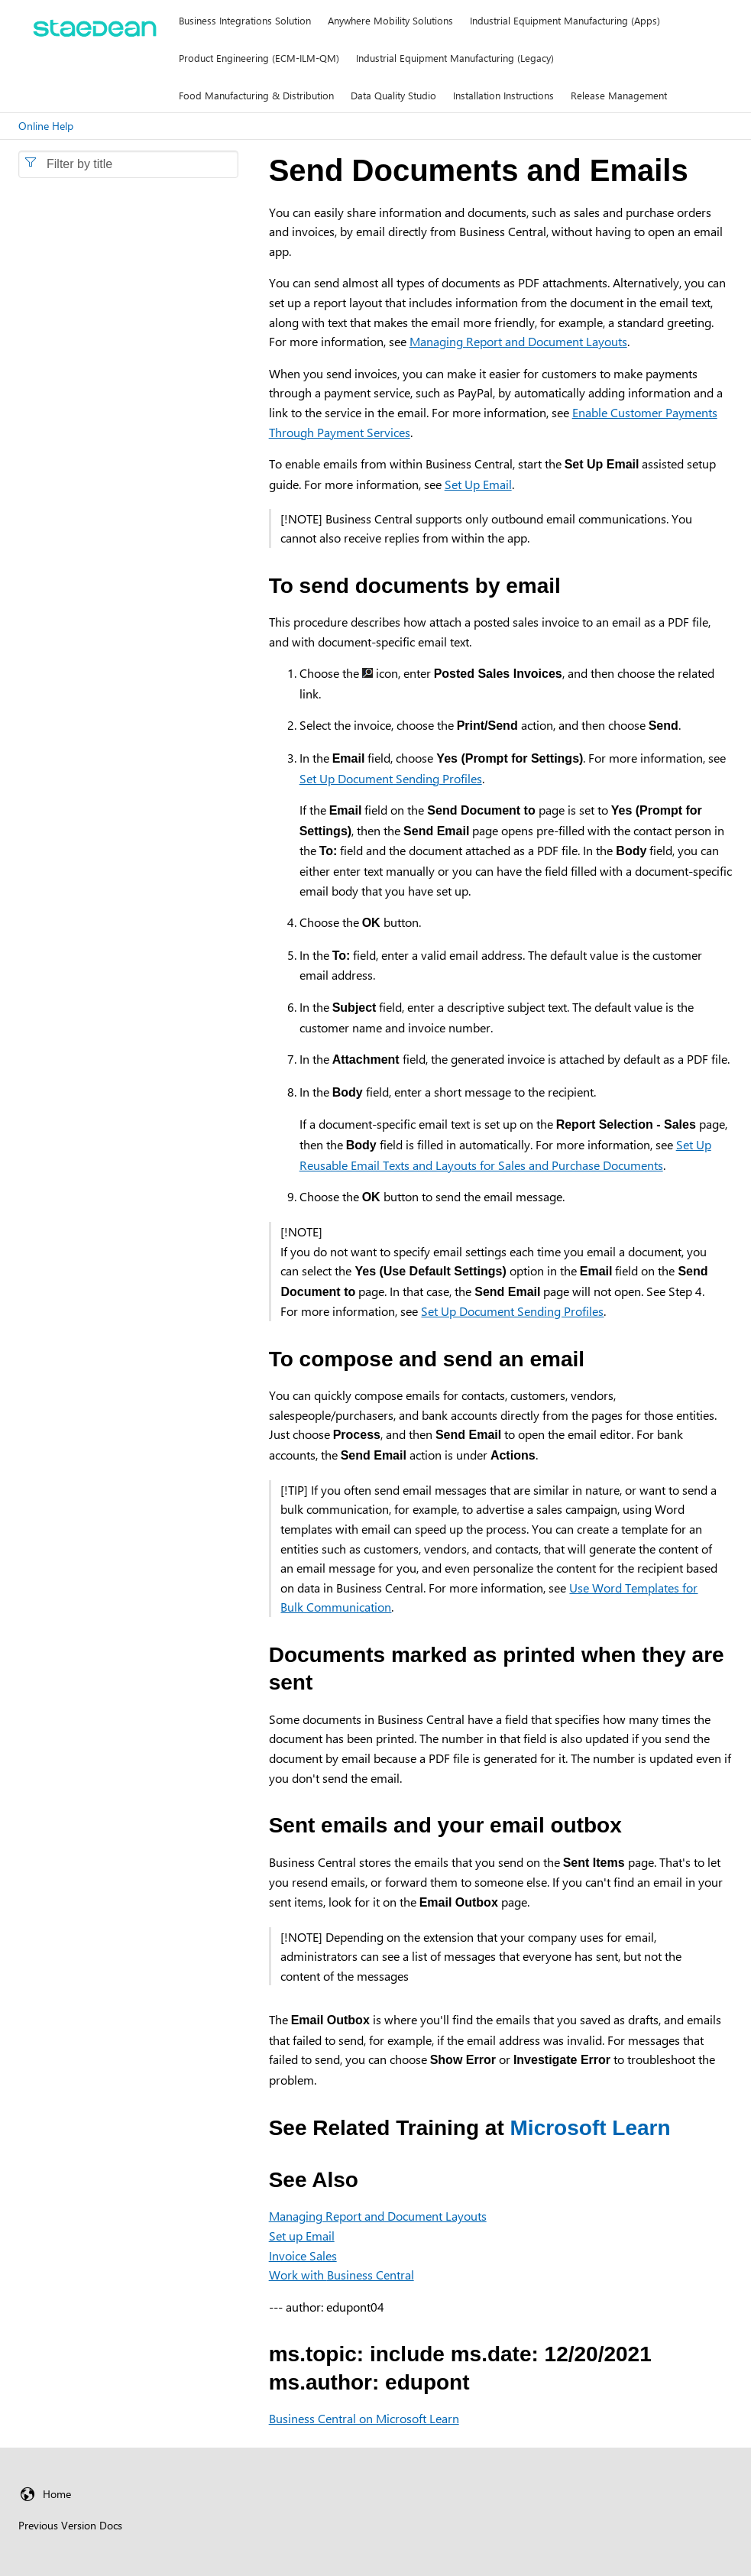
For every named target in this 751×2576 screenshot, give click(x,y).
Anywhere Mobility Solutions (390, 20)
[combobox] (128, 164)
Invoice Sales (303, 2255)
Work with (341, 2275)
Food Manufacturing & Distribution (256, 95)
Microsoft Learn (590, 2128)
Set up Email (302, 2236)
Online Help (45, 125)
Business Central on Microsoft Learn (364, 2418)
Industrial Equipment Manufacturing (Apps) (565, 20)
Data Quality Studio (393, 95)
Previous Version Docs (70, 2525)
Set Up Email (478, 484)
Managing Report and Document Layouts (518, 341)
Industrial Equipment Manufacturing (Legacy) (455, 57)
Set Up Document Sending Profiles (390, 778)
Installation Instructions (503, 95)
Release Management (619, 95)
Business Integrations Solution (245, 20)
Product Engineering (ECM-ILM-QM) (259, 57)
